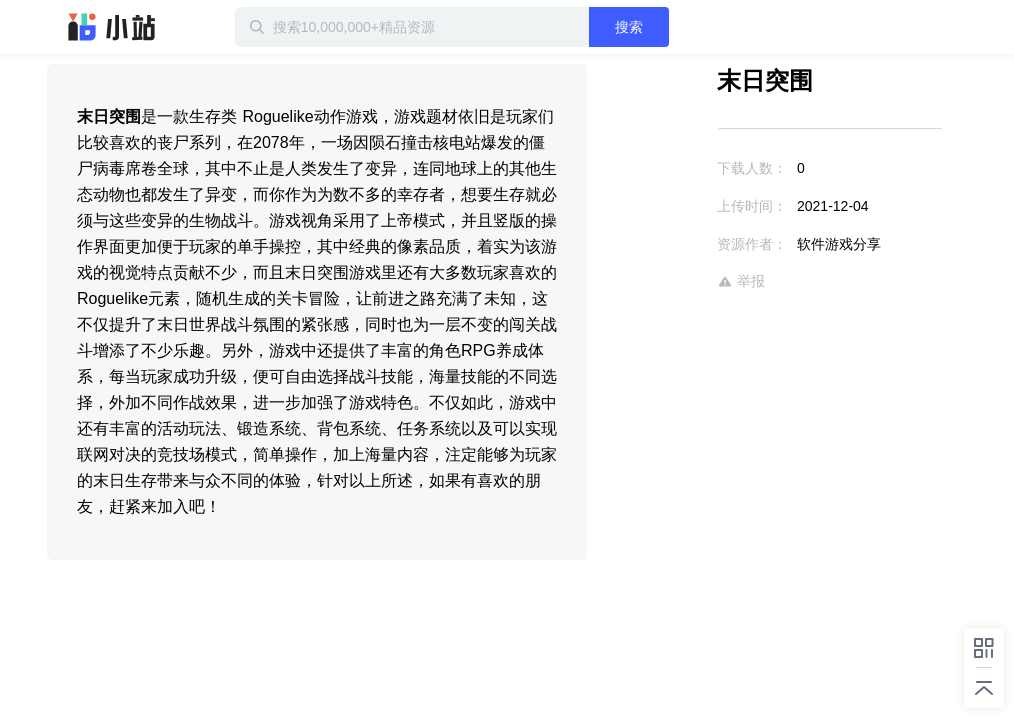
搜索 (629, 27)
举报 (741, 281)
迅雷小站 (112, 27)
